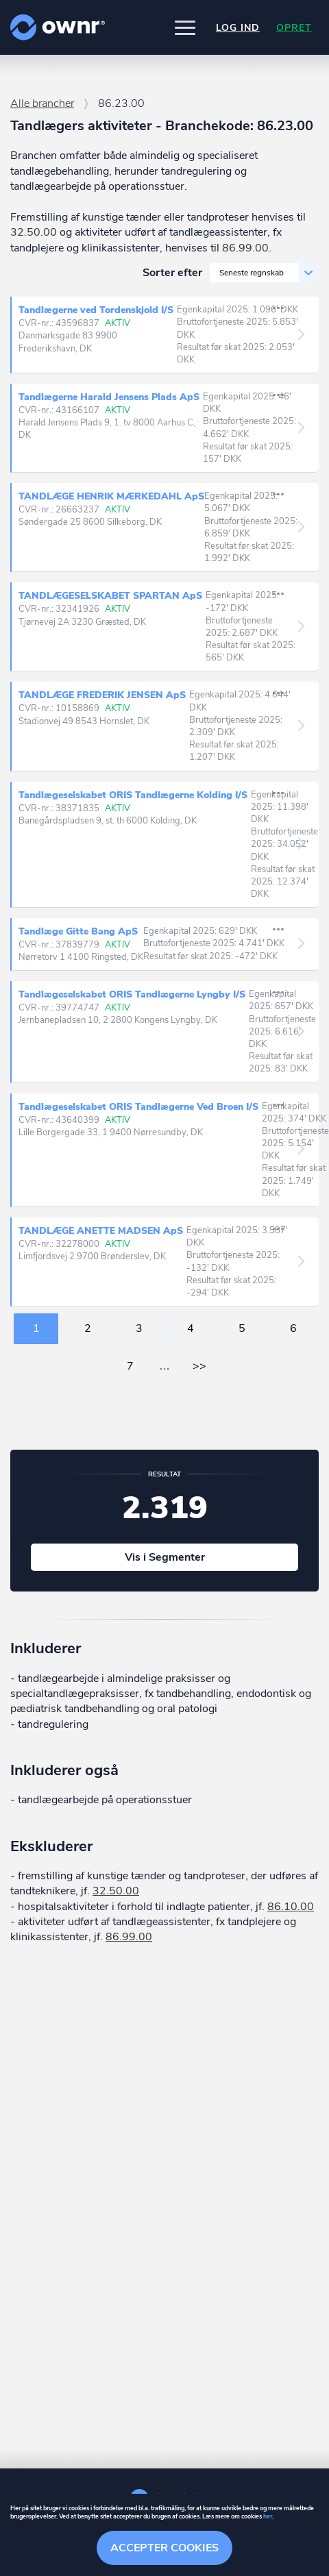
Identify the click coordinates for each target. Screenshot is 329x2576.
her (267, 2516)
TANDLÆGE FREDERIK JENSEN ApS (104, 695)
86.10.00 (290, 1906)
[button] (185, 27)
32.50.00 (33, 232)
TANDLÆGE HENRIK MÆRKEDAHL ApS (111, 496)
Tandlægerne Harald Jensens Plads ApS (111, 397)
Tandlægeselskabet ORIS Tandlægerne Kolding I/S (135, 795)
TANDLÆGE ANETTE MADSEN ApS (102, 1231)
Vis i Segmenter (165, 1557)
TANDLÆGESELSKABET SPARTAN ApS (112, 596)
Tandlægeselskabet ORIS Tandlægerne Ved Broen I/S (140, 1107)
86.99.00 (245, 248)
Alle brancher (42, 103)
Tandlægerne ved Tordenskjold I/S (98, 310)
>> (199, 1366)
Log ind (238, 27)
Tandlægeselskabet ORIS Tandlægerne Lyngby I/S (134, 995)
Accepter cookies (164, 2547)
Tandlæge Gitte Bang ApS (78, 931)
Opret (294, 27)
